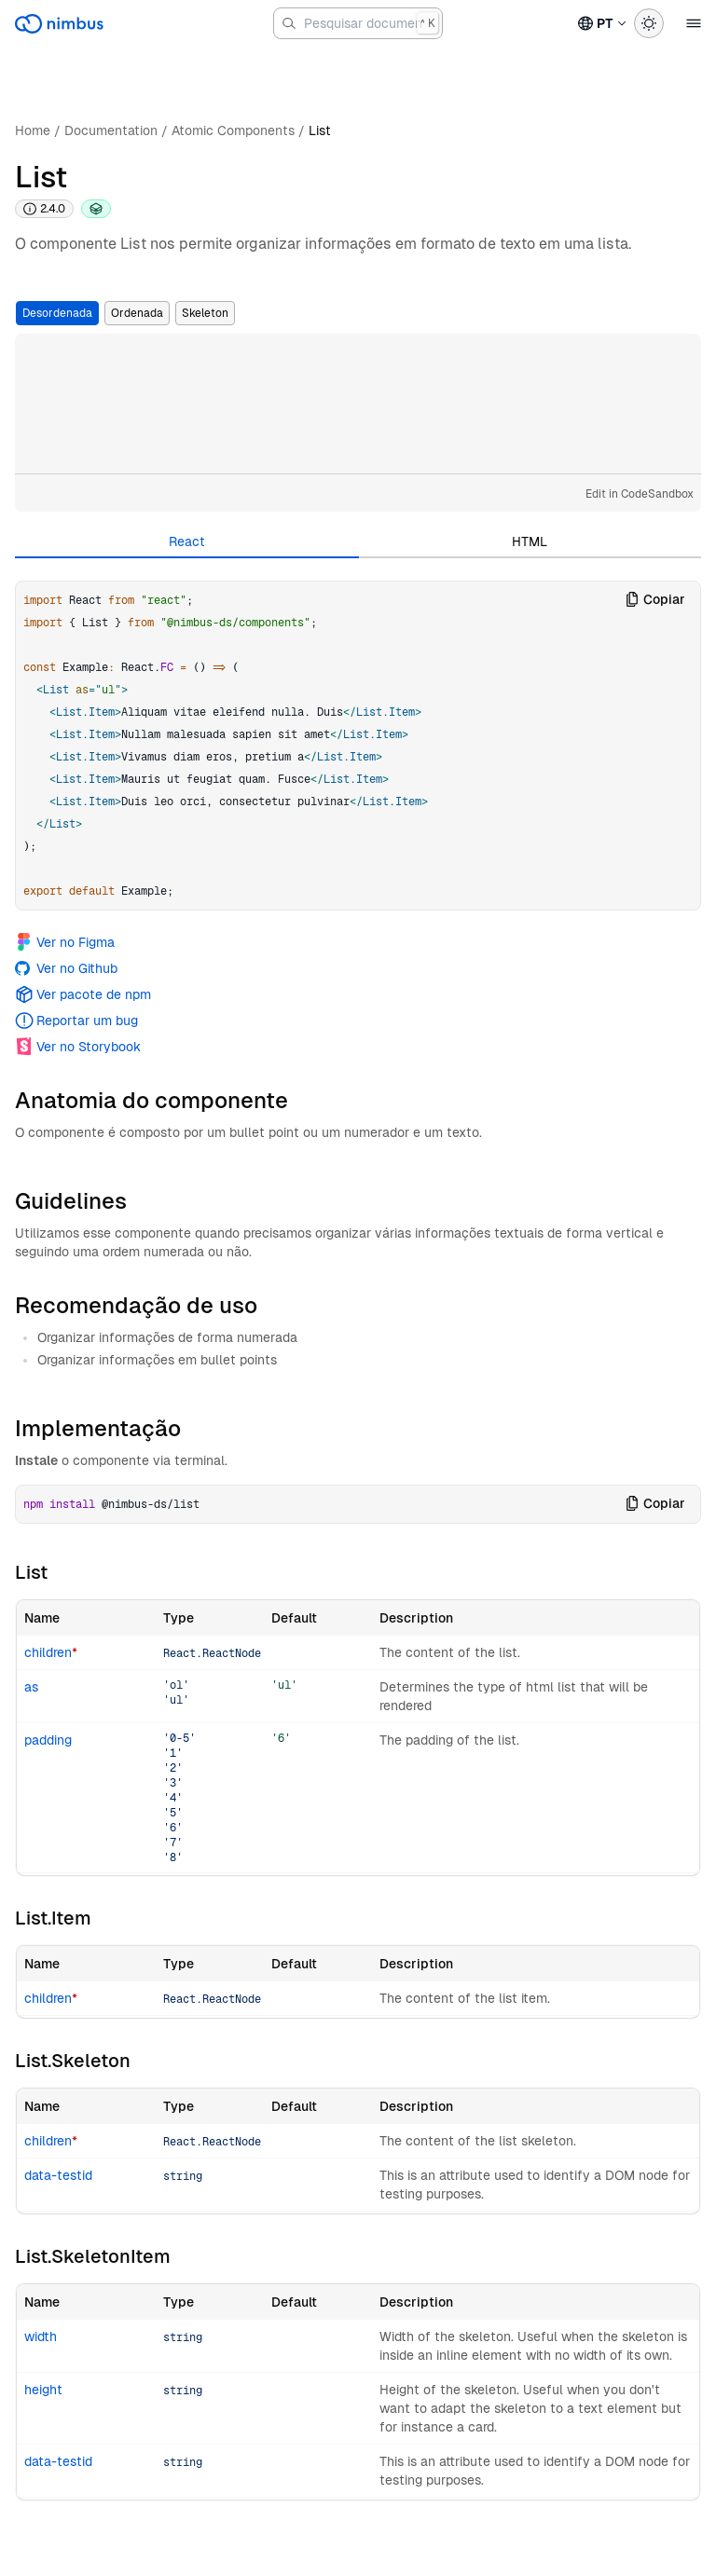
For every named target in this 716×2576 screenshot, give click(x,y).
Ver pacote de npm (83, 994)
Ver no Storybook (78, 1046)
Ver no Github (66, 968)
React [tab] (187, 541)
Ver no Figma (65, 942)
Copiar (655, 599)
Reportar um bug (76, 1020)
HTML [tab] (529, 541)
